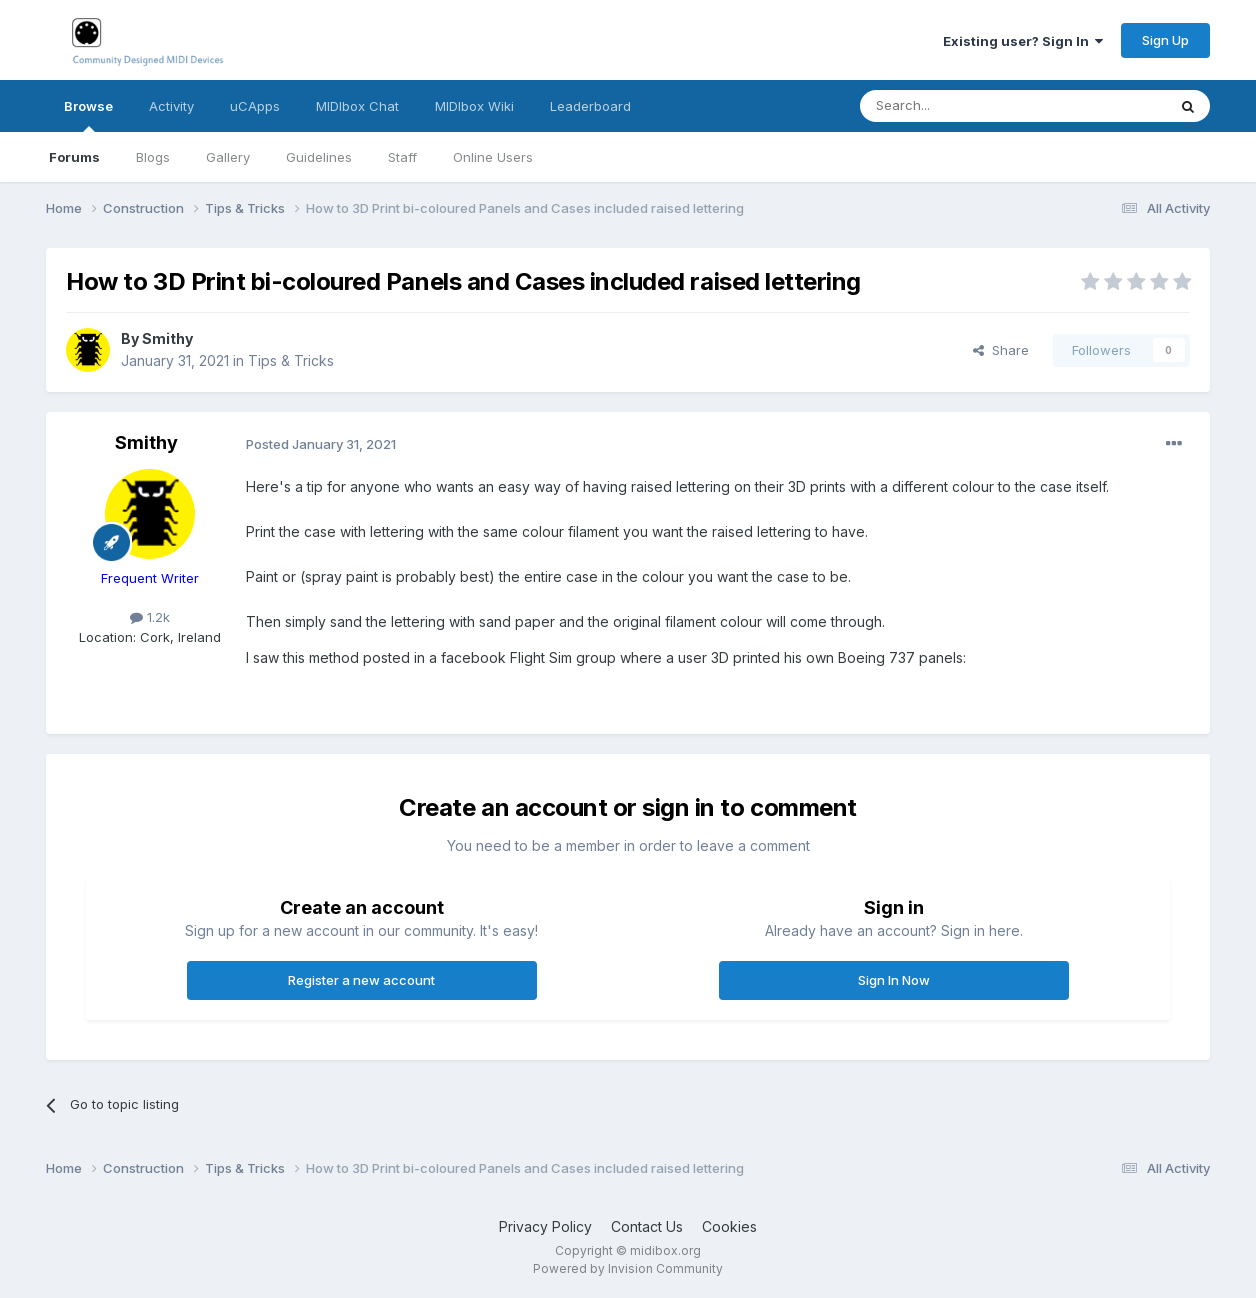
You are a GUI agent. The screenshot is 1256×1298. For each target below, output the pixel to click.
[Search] (962, 106)
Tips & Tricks (291, 360)
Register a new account (361, 980)
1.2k (150, 617)
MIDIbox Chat (357, 106)
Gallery (228, 157)
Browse (88, 115)
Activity (171, 106)
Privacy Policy (545, 1226)
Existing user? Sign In (1023, 41)
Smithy (167, 338)
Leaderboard (590, 106)
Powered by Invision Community (628, 1268)
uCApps (255, 106)
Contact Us (647, 1226)
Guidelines (319, 157)
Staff (402, 157)
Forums (74, 157)
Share (1001, 350)
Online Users (493, 157)
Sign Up (1165, 40)
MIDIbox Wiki (474, 106)
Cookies (729, 1226)
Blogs (153, 157)
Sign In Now (894, 980)
